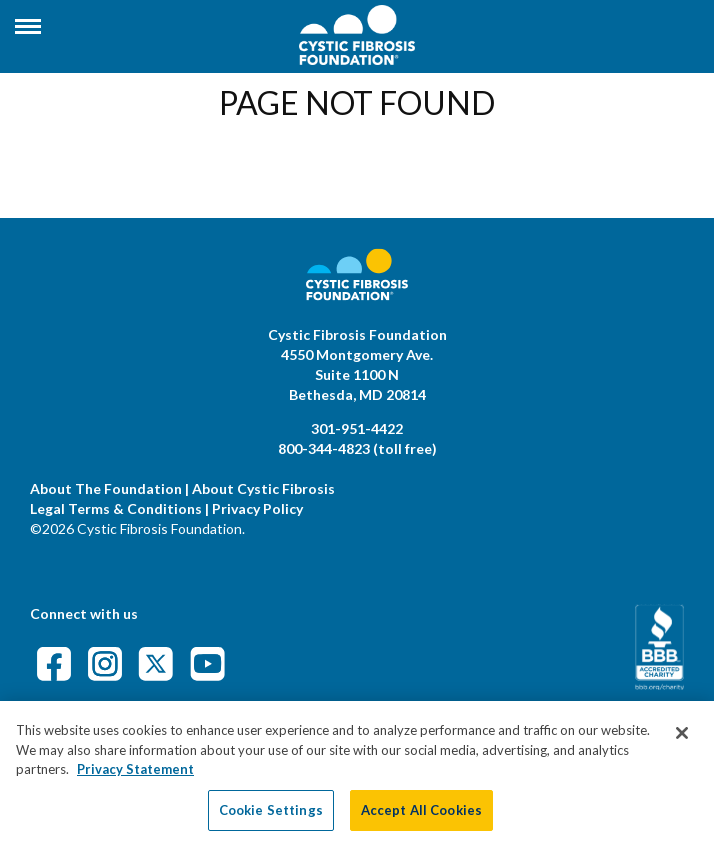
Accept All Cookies (421, 819)
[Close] (682, 743)
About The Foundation (106, 488)
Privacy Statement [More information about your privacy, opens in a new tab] (135, 779)
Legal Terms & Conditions (116, 508)
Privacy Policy (257, 508)
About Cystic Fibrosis (263, 488)
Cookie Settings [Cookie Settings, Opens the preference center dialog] (271, 819)
